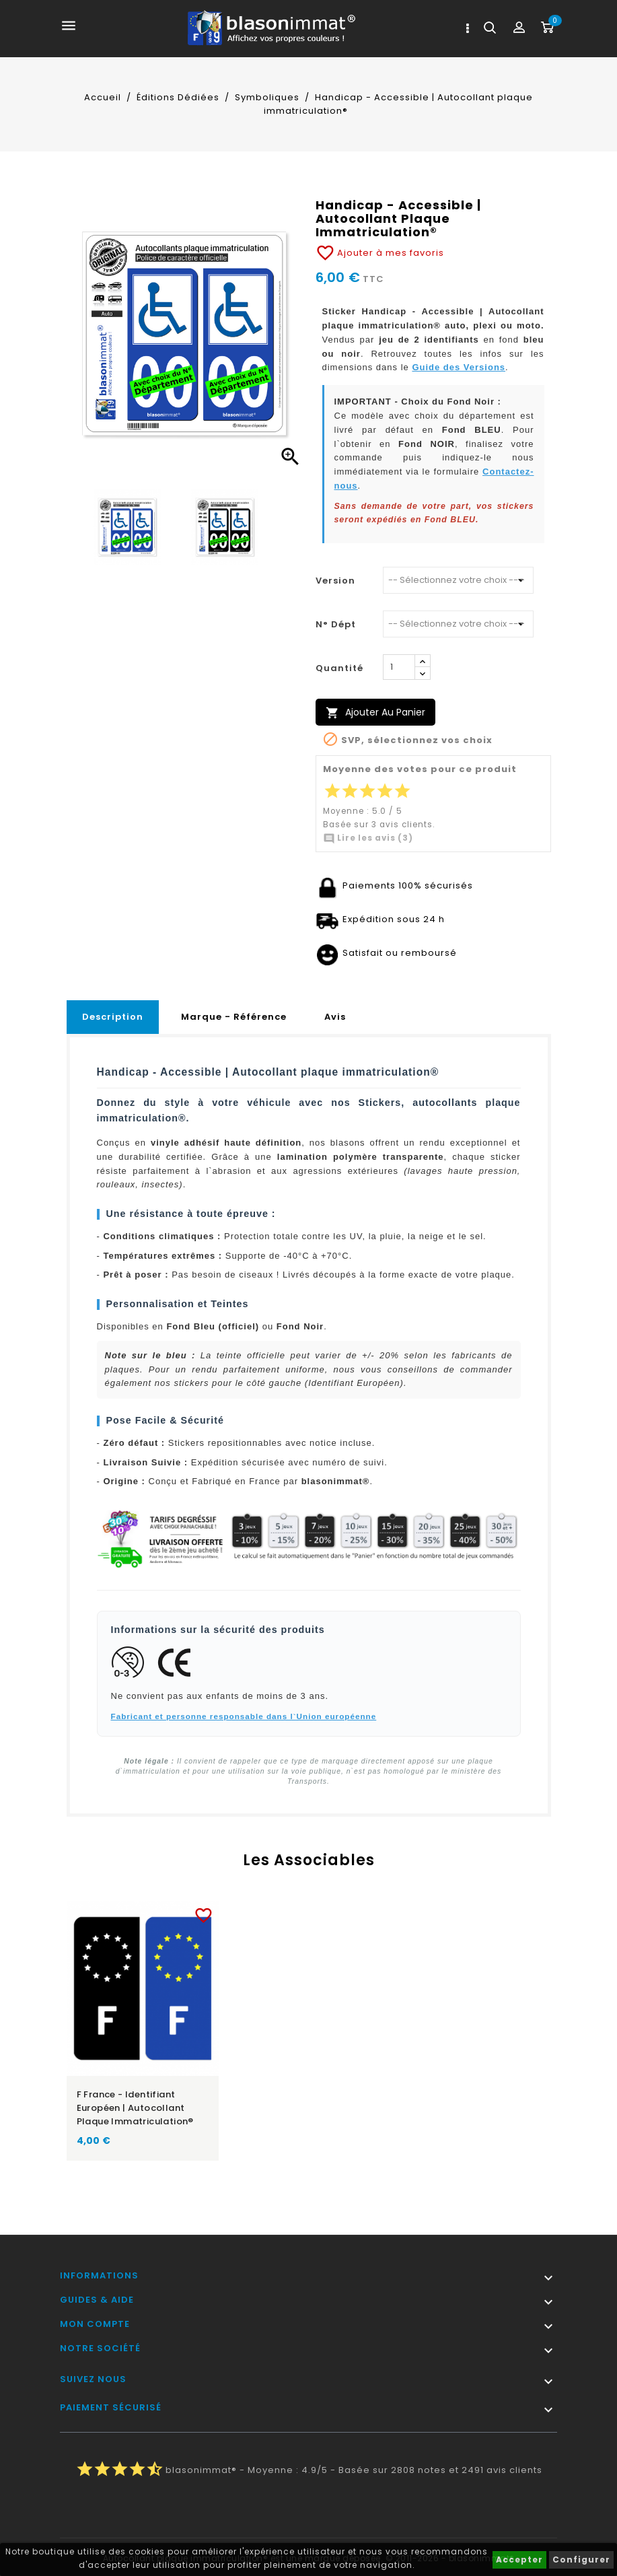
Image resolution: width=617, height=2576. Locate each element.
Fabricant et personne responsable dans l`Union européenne (244, 1716)
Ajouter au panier (375, 712)
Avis (335, 1016)
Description (112, 1016)
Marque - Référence (234, 1016)
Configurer (581, 2559)
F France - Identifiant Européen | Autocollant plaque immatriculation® (135, 2108)
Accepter (519, 2559)
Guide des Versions (458, 367)
